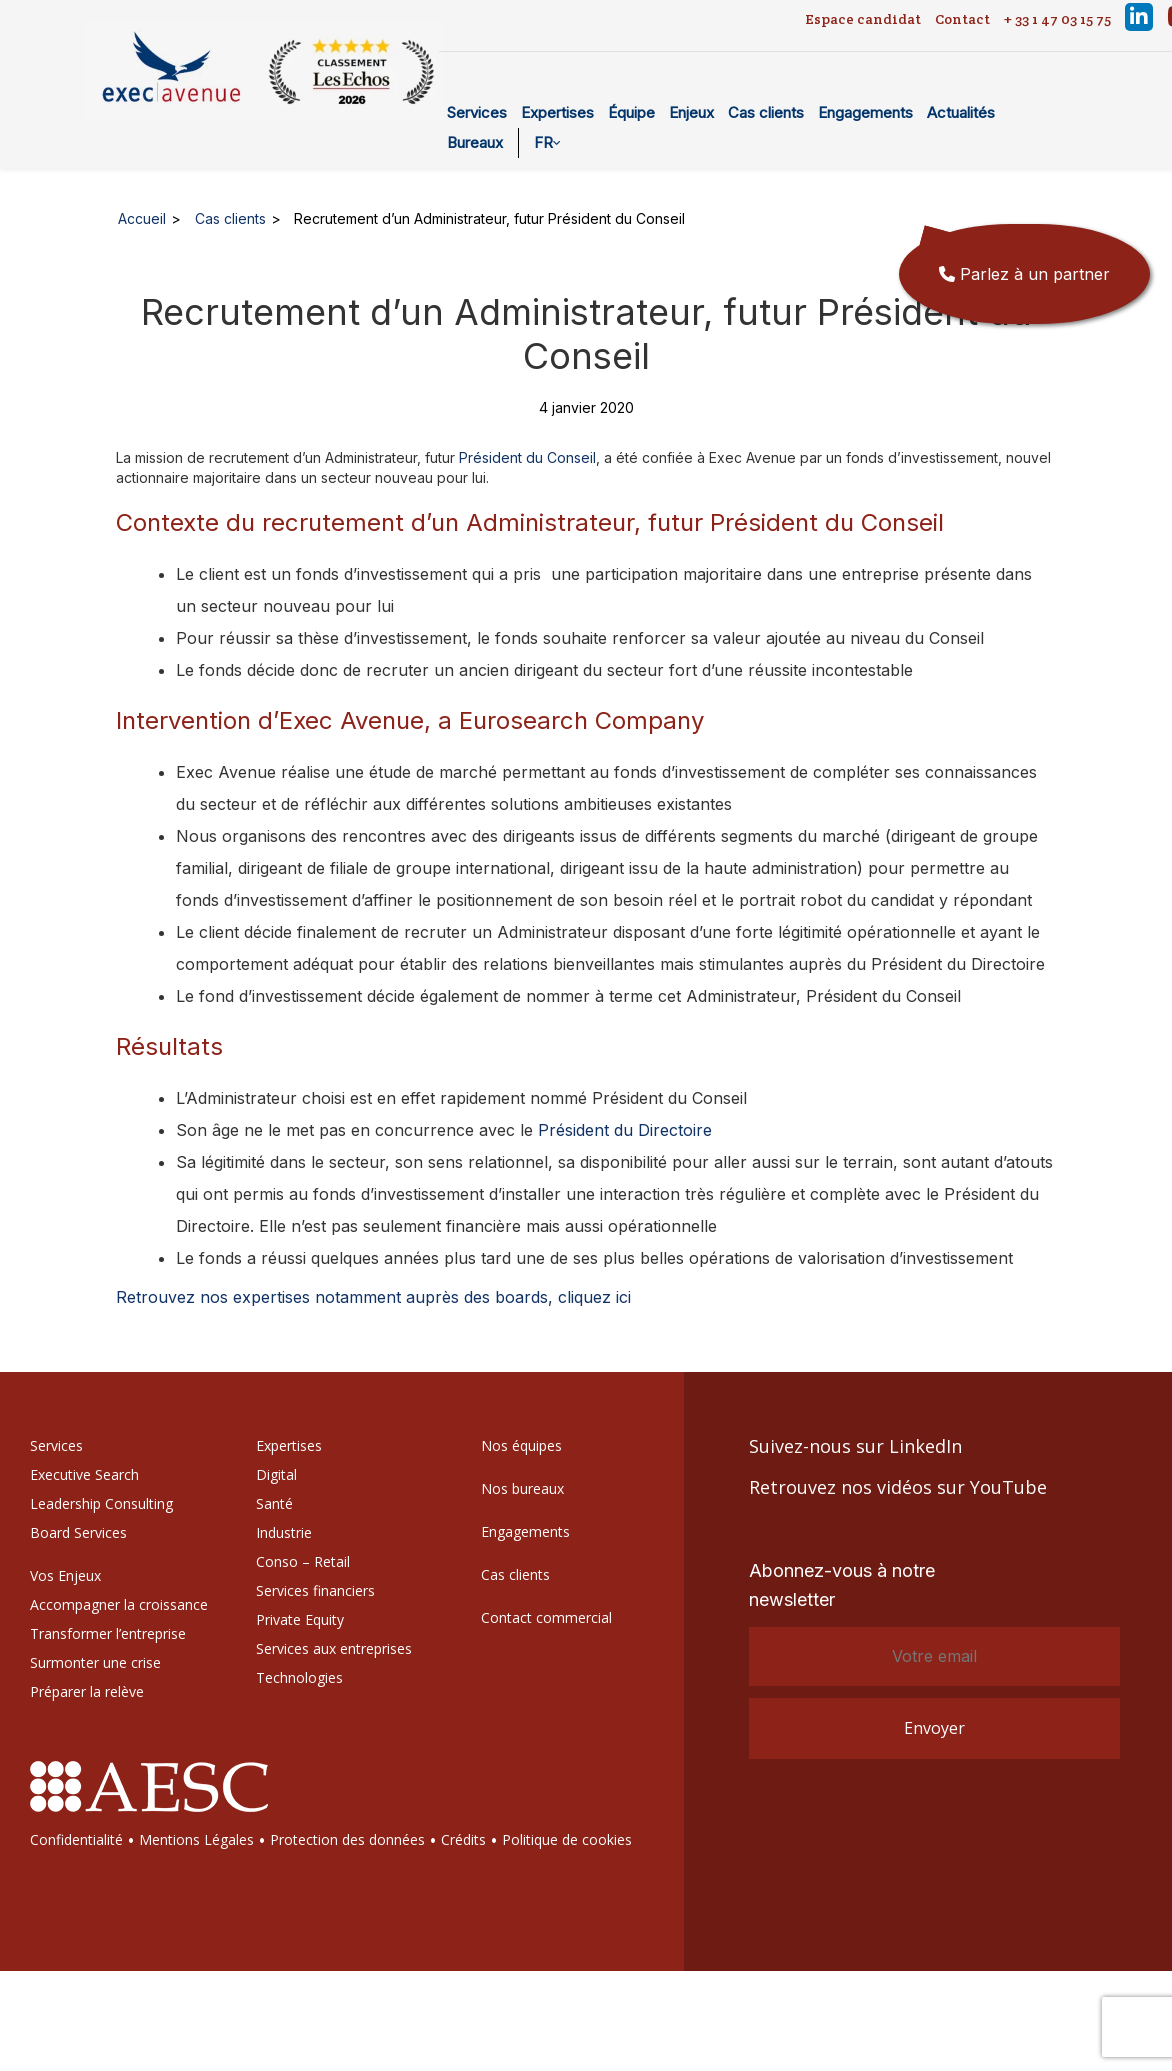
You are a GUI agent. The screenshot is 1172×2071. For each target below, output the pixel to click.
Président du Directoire (625, 1130)
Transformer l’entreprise (108, 1633)
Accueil (142, 218)
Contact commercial (546, 1617)
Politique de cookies (567, 1839)
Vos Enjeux (65, 1575)
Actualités (961, 112)
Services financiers (315, 1590)
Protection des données (347, 1839)
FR (543, 142)
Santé (274, 1503)
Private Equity (300, 1619)
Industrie (284, 1532)
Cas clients (766, 112)
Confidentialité (76, 1839)
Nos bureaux (522, 1488)
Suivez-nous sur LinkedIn (855, 1446)
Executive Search (84, 1474)
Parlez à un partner (1024, 274)
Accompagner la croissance (119, 1604)
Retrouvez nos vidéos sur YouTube (898, 1487)
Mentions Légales (196, 1839)
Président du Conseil (527, 457)
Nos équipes (521, 1445)
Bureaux (475, 142)
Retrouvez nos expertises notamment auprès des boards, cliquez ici (373, 1297)
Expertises (557, 112)
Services (477, 112)
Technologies (299, 1677)
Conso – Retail (303, 1561)
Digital (276, 1474)
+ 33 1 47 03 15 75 (1057, 19)
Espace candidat (863, 19)
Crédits (463, 1839)
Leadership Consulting (101, 1503)
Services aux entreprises (334, 1648)
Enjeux (691, 112)
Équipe (631, 112)
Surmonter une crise (95, 1662)
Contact (962, 19)
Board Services (78, 1532)
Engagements (865, 112)
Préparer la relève (87, 1691)
